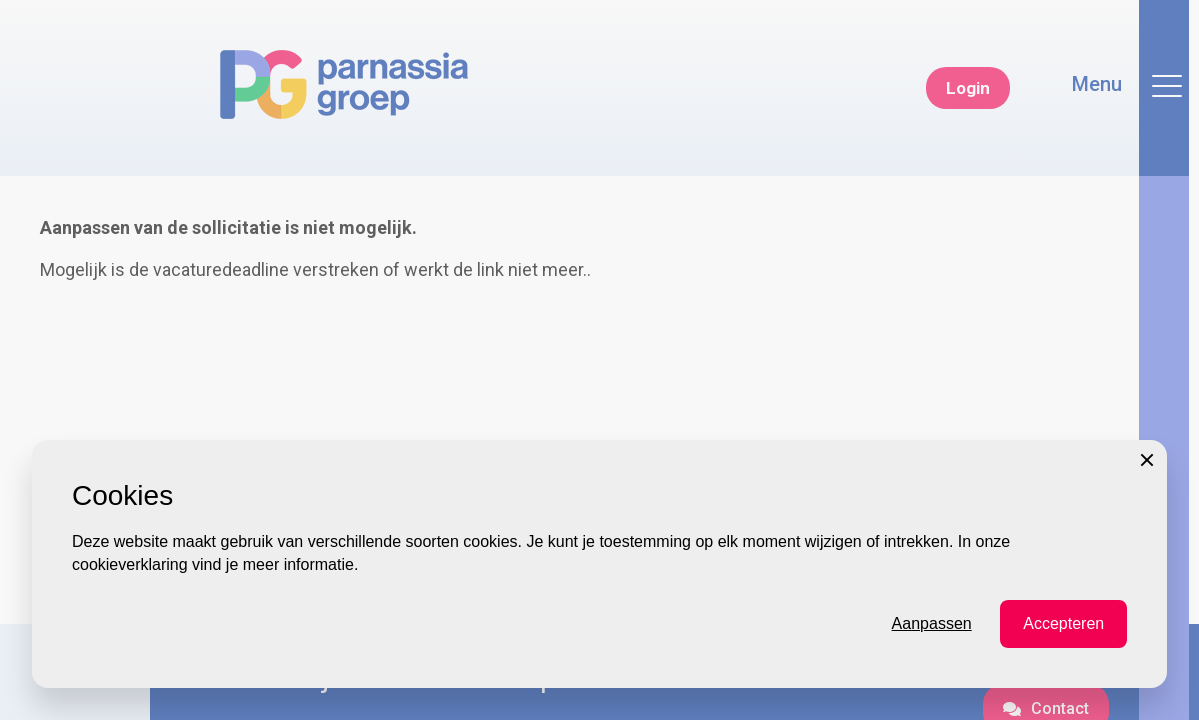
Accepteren (1063, 689)
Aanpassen (932, 689)
